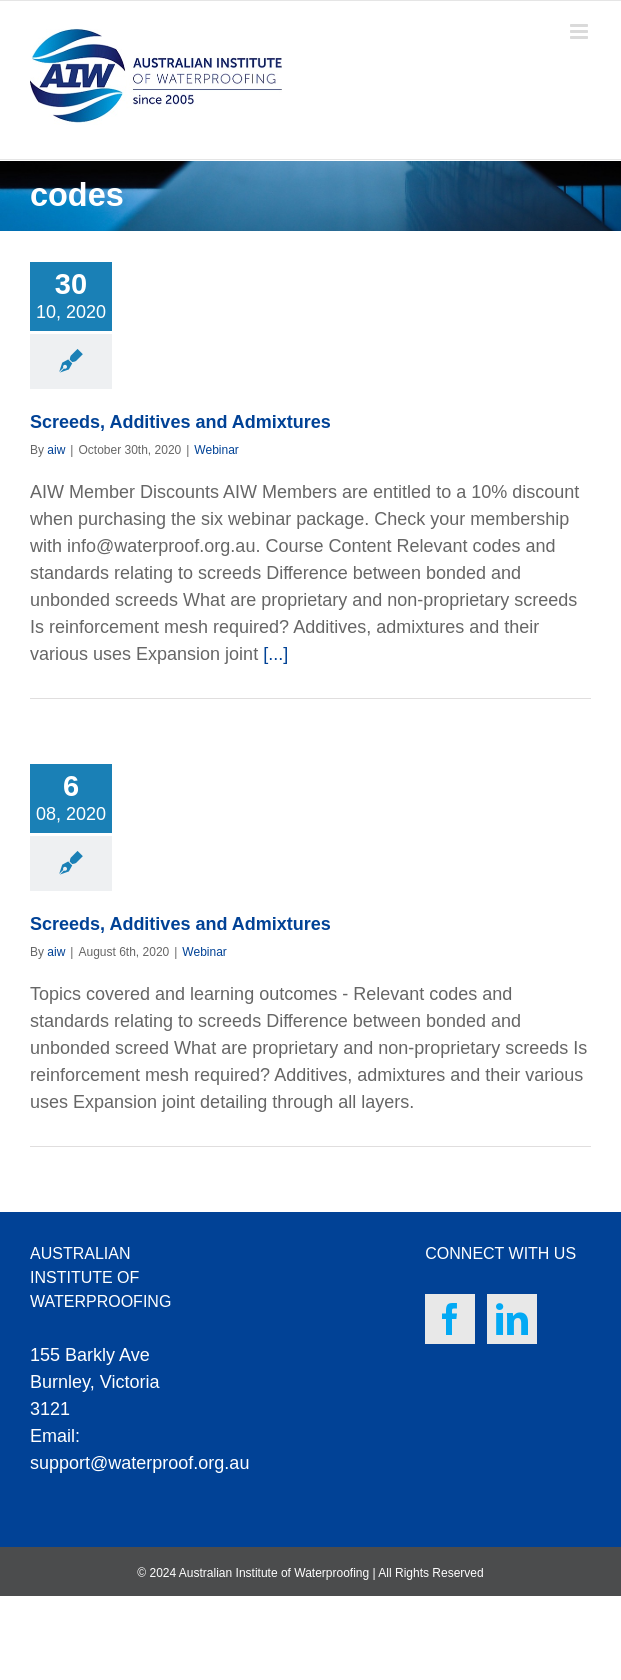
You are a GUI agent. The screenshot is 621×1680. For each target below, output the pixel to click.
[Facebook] (450, 1319)
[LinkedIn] (512, 1319)
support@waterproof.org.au (139, 1463)
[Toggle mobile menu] (580, 31)
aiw (56, 450)
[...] (275, 654)
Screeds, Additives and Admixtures (180, 422)
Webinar (216, 450)
